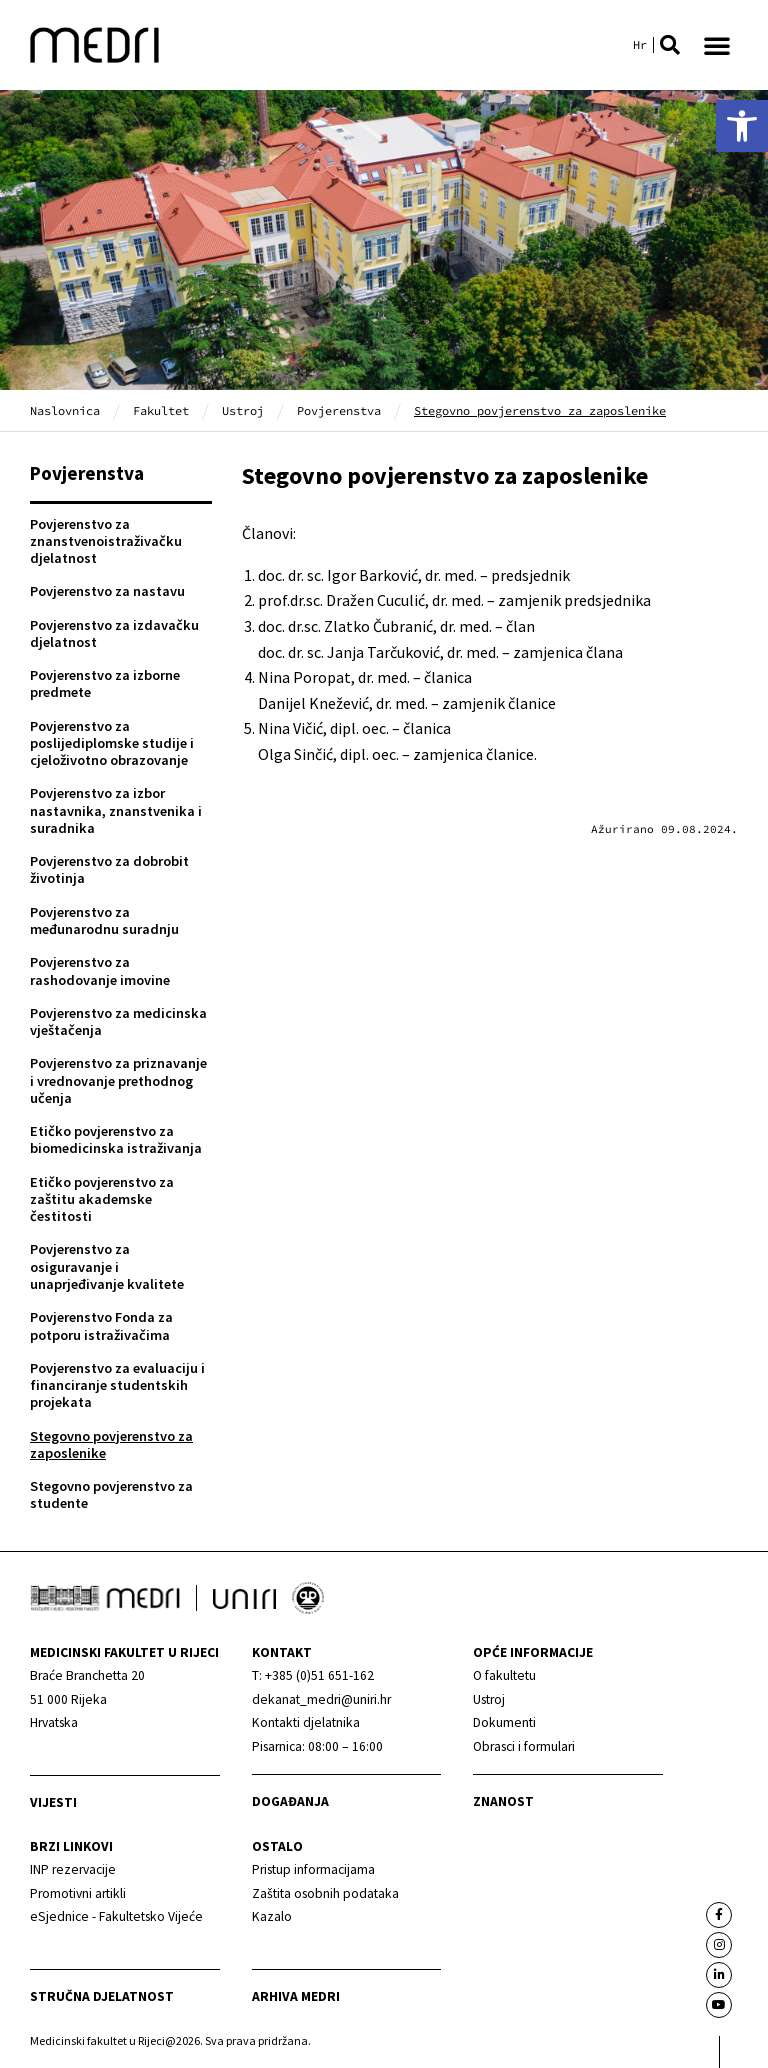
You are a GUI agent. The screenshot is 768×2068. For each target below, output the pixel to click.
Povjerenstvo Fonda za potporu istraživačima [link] (101, 1325)
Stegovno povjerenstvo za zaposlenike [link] (111, 1444)
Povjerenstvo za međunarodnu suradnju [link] (104, 920)
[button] (670, 45)
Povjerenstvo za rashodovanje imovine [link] (100, 970)
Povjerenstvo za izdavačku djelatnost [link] (114, 633)
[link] (742, 126)
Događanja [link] (290, 1801)
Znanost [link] (503, 1801)
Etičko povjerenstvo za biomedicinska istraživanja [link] (116, 1139)
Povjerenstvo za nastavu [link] (107, 591)
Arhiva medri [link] (296, 1996)
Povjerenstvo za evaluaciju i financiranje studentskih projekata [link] (117, 1385)
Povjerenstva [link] (339, 410)
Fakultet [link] (161, 410)
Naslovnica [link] (65, 410)
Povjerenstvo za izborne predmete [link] (105, 683)
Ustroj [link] (243, 410)
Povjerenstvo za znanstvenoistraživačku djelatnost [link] (106, 541)
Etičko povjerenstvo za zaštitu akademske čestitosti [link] (102, 1199)
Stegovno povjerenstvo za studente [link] (111, 1494)
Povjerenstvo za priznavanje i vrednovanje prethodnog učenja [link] (118, 1080)
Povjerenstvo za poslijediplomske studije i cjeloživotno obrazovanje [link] (112, 743)
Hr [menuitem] (640, 45)
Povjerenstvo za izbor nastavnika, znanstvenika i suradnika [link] (116, 810)
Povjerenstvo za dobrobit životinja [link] (109, 869)
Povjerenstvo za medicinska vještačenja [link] (118, 1021)
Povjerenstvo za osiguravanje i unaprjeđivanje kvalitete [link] (107, 1266)
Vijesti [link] (53, 1802)
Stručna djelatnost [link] (102, 1996)
